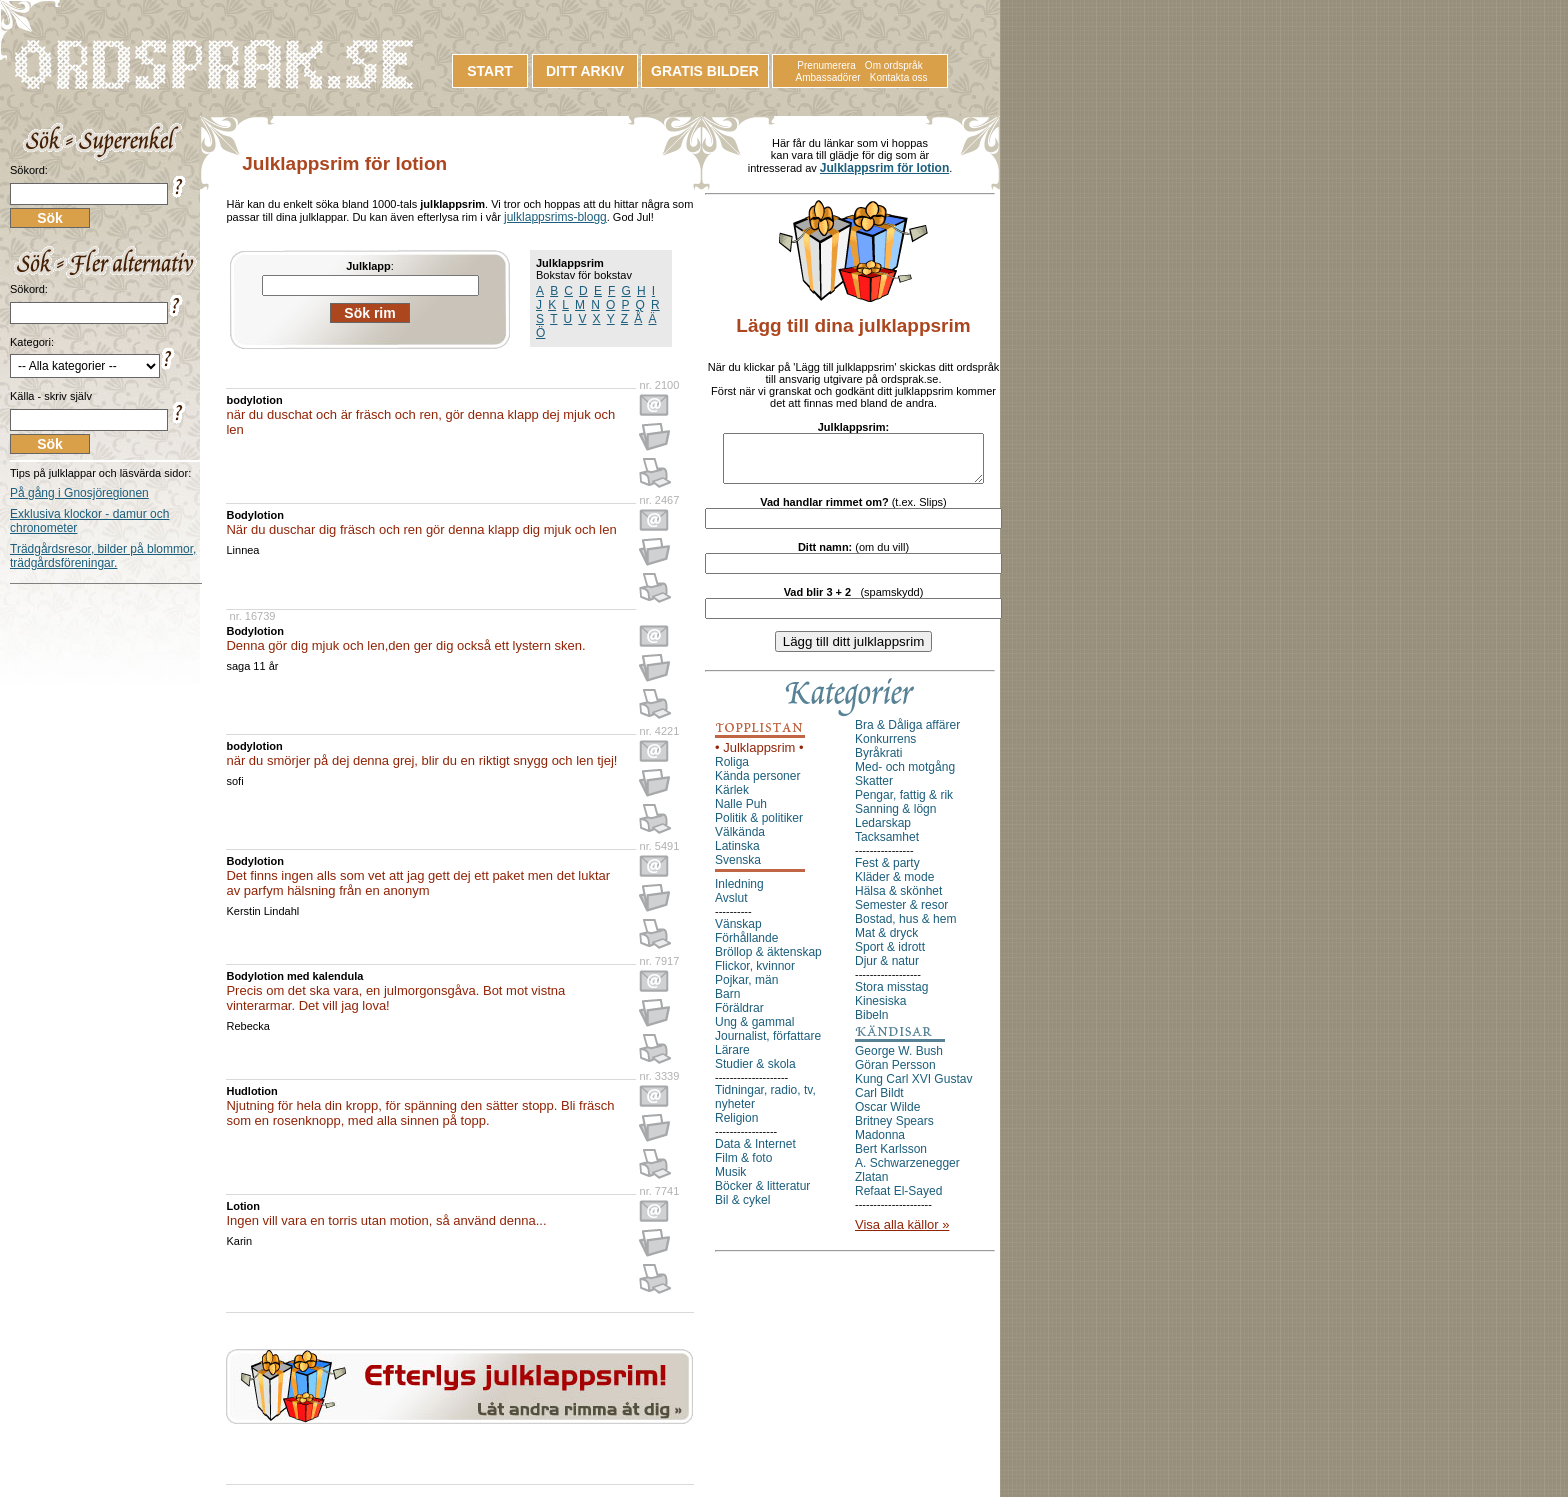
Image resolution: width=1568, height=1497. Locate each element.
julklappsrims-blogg (555, 217)
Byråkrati (878, 762)
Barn (727, 1003)
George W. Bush (899, 1060)
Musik (730, 1181)
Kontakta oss (899, 77)
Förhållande (746, 947)
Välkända (740, 841)
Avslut (731, 907)
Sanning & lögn (895, 818)
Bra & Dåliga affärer (907, 734)
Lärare (732, 1059)
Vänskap (738, 933)
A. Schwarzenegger (907, 1172)
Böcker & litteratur (762, 1195)
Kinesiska (880, 1010)
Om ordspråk (894, 65)
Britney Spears (894, 1130)
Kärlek (732, 799)
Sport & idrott (890, 956)
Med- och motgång (905, 776)
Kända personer (757, 785)
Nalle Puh (741, 813)
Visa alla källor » (902, 1233)
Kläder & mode (894, 886)
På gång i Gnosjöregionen (79, 493)
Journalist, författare (768, 1045)
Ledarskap (883, 832)
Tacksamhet (887, 846)
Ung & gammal (754, 1031)
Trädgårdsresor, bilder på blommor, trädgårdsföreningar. (103, 556)
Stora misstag (891, 996)
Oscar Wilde (887, 1116)
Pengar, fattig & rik (904, 804)
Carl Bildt (879, 1102)
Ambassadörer (828, 77)
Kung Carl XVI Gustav (913, 1088)
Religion (736, 1127)
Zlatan (871, 1186)
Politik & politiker (759, 827)
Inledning (739, 893)
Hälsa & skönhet (898, 900)
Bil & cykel (742, 1209)
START (490, 71)
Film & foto (743, 1167)
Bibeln (871, 1024)
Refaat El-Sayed (898, 1200)
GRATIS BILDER (705, 71)
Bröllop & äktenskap (768, 961)
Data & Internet (755, 1153)
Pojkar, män (746, 989)
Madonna (880, 1144)
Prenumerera (826, 65)
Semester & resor (901, 914)
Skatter (874, 790)
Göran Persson (895, 1074)
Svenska (738, 869)
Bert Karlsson (891, 1158)
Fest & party (887, 872)
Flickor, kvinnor (755, 975)
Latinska (737, 855)
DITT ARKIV (585, 71)
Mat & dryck (886, 942)
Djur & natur (887, 970)
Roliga (732, 771)
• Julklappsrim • (759, 756)
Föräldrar (739, 1017)
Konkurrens (885, 748)
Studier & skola (755, 1073)
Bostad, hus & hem (905, 928)
